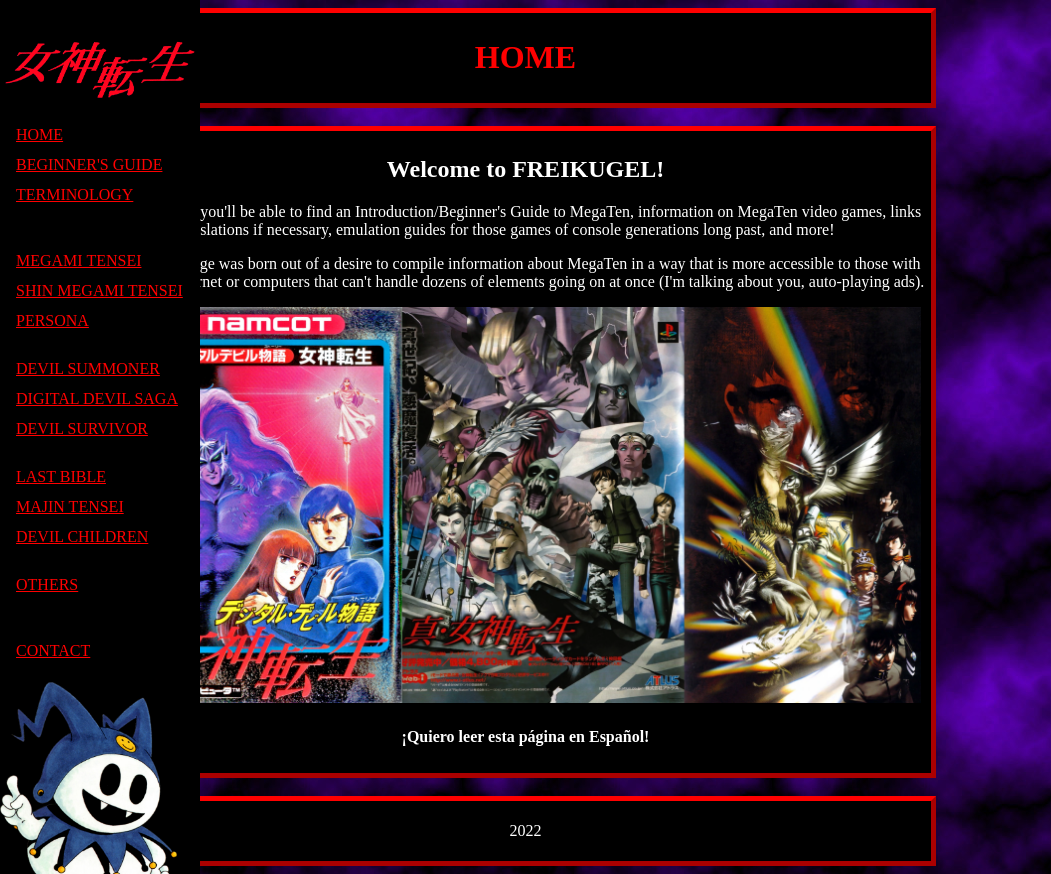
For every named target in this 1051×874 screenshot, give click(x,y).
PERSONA (52, 320)
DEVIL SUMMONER (88, 368)
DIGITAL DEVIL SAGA (97, 398)
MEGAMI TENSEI (78, 260)
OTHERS (47, 584)
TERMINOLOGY (74, 194)
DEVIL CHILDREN (82, 536)
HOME (39, 134)
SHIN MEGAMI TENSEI (99, 290)
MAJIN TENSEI (70, 506)
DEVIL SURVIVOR (82, 428)
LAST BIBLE (61, 476)
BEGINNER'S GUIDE (89, 164)
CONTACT (53, 650)
